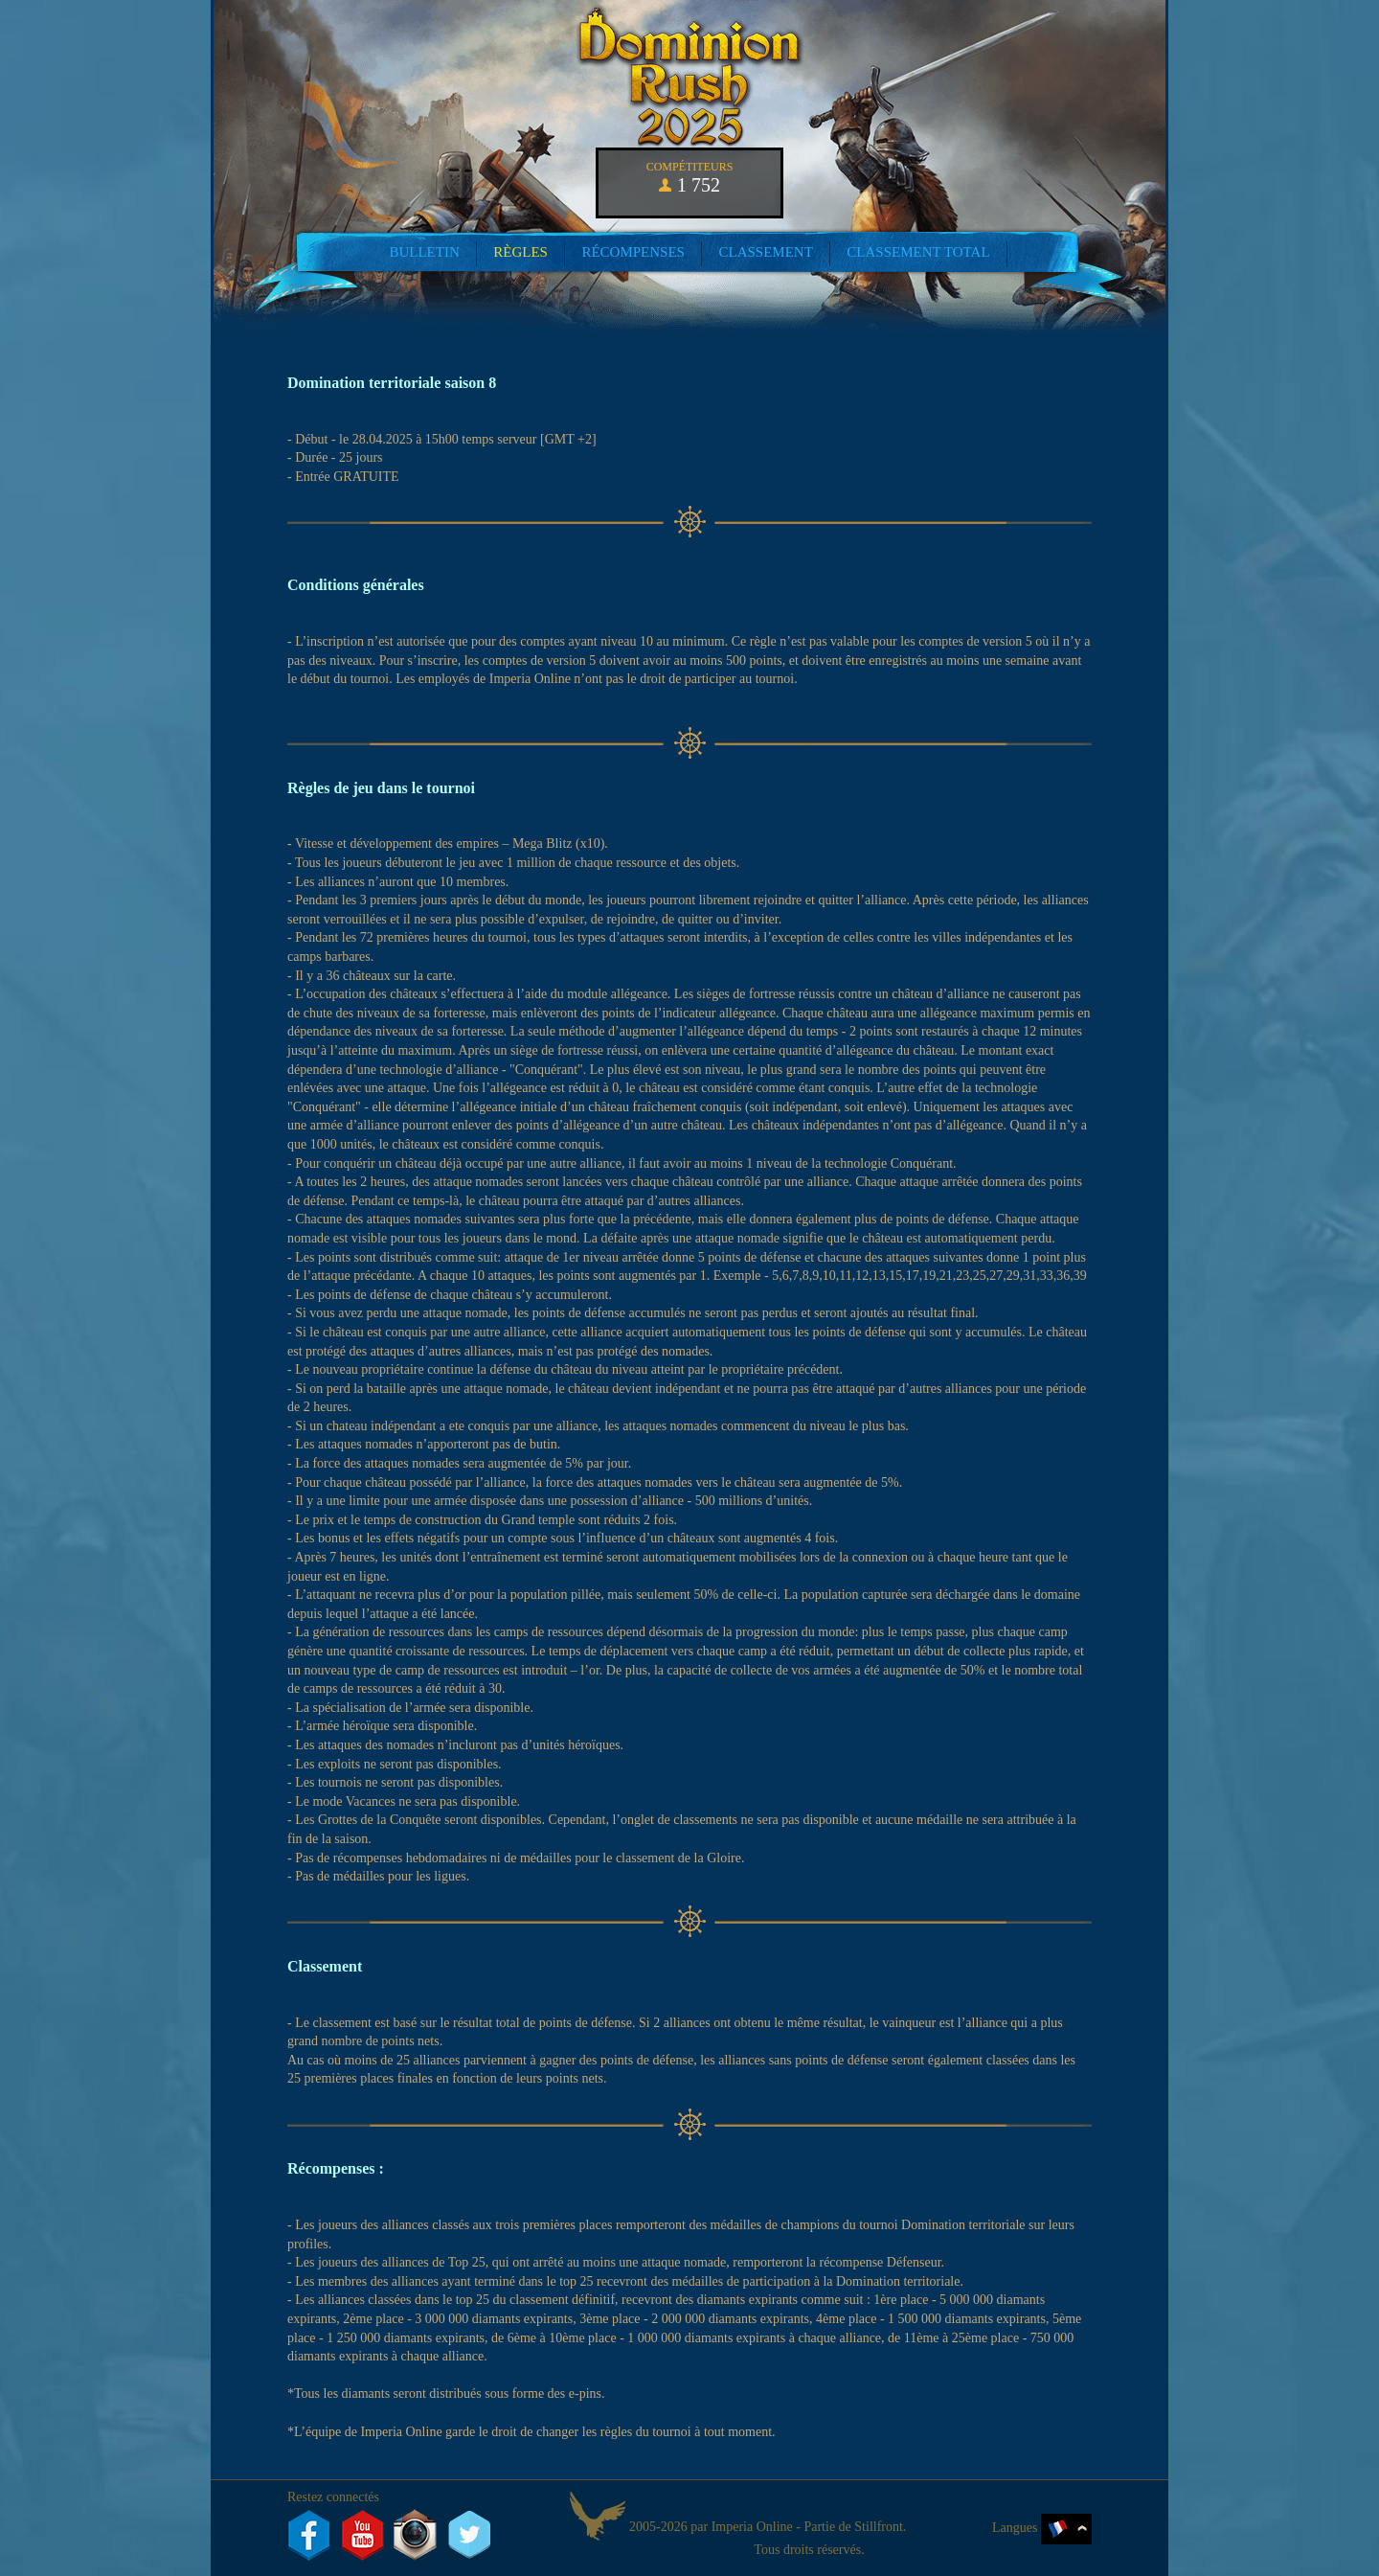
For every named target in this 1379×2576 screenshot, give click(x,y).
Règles (520, 252)
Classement (765, 252)
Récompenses (633, 252)
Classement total (918, 252)
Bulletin (424, 252)
